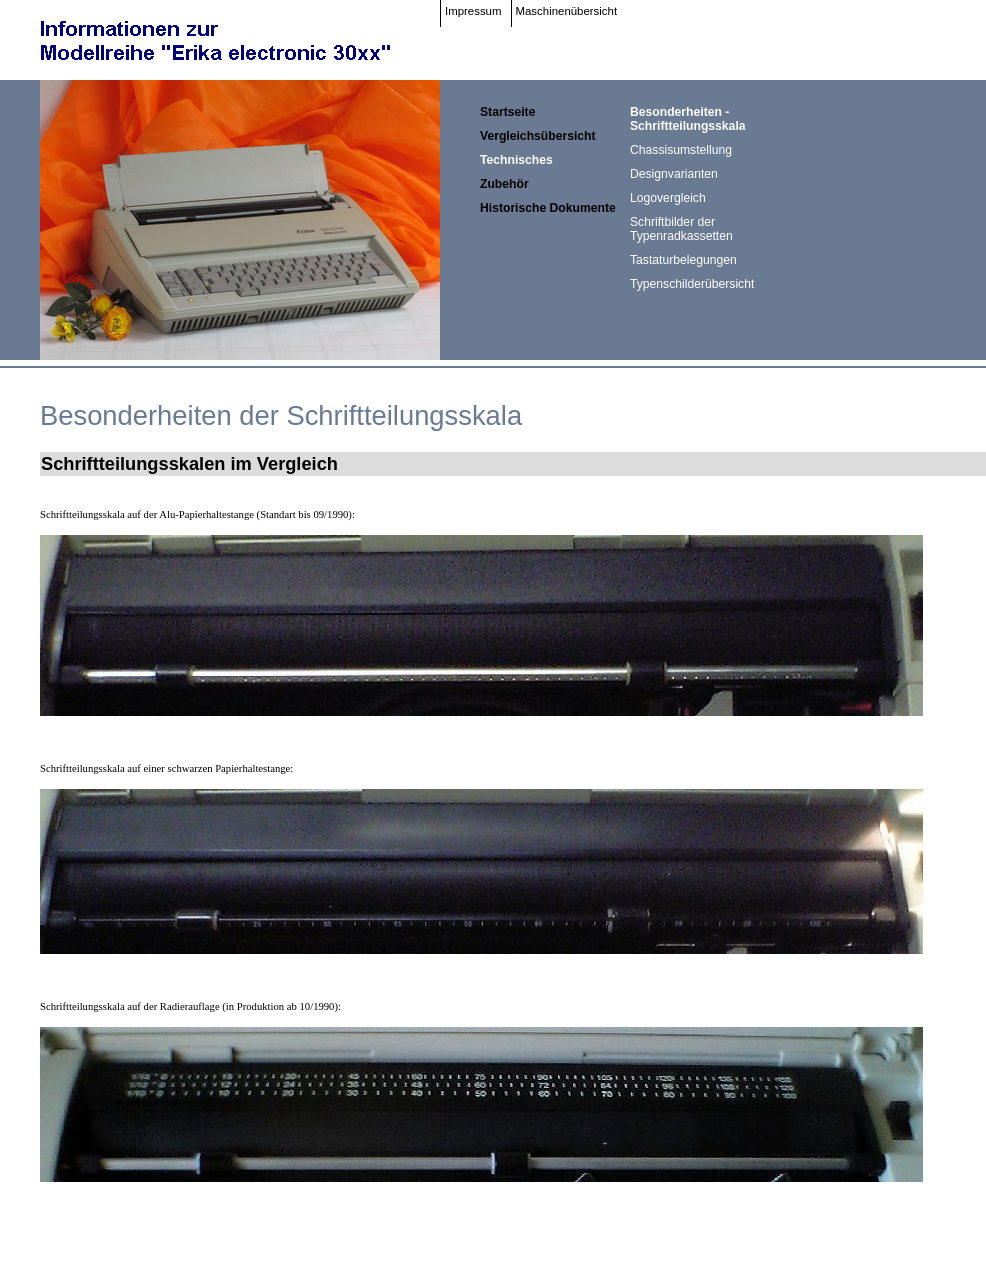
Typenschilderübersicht (692, 284)
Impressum (473, 11)
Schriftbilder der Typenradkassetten (681, 229)
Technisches (516, 160)
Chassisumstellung (681, 150)
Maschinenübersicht (567, 11)
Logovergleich (668, 198)
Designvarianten (674, 174)
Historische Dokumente (548, 208)
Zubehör (504, 184)
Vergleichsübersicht (538, 136)
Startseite (507, 112)
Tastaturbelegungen (683, 260)
